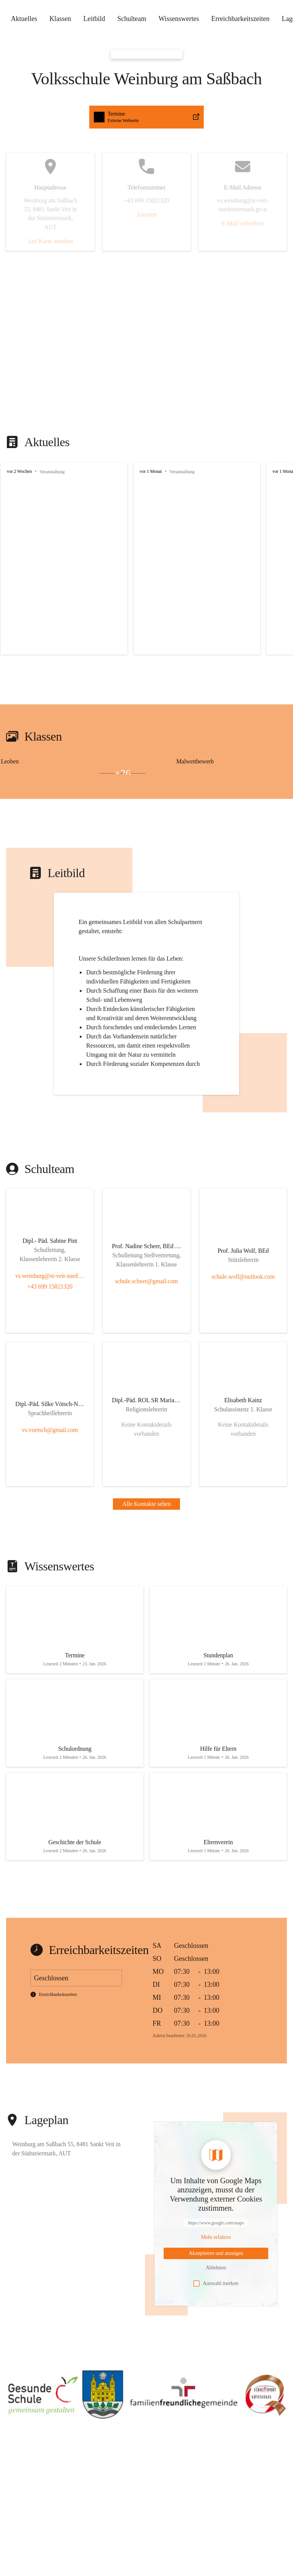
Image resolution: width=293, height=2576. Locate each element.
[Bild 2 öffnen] (24, 773)
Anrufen (146, 214)
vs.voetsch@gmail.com (50, 1443)
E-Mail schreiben (243, 223)
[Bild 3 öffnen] (73, 773)
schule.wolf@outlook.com (243, 1289)
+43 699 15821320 (49, 1299)
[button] (146, 2408)
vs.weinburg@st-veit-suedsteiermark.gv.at (49, 1289)
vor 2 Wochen (19, 471)
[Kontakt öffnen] (49, 1260)
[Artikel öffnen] (74, 1643)
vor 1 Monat (151, 471)
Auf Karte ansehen (50, 241)
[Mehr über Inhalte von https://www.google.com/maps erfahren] (216, 2252)
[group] (146, 559)
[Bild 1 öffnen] (73, 769)
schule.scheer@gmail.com (146, 1294)
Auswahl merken (215, 2298)
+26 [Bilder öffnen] (122, 773)
